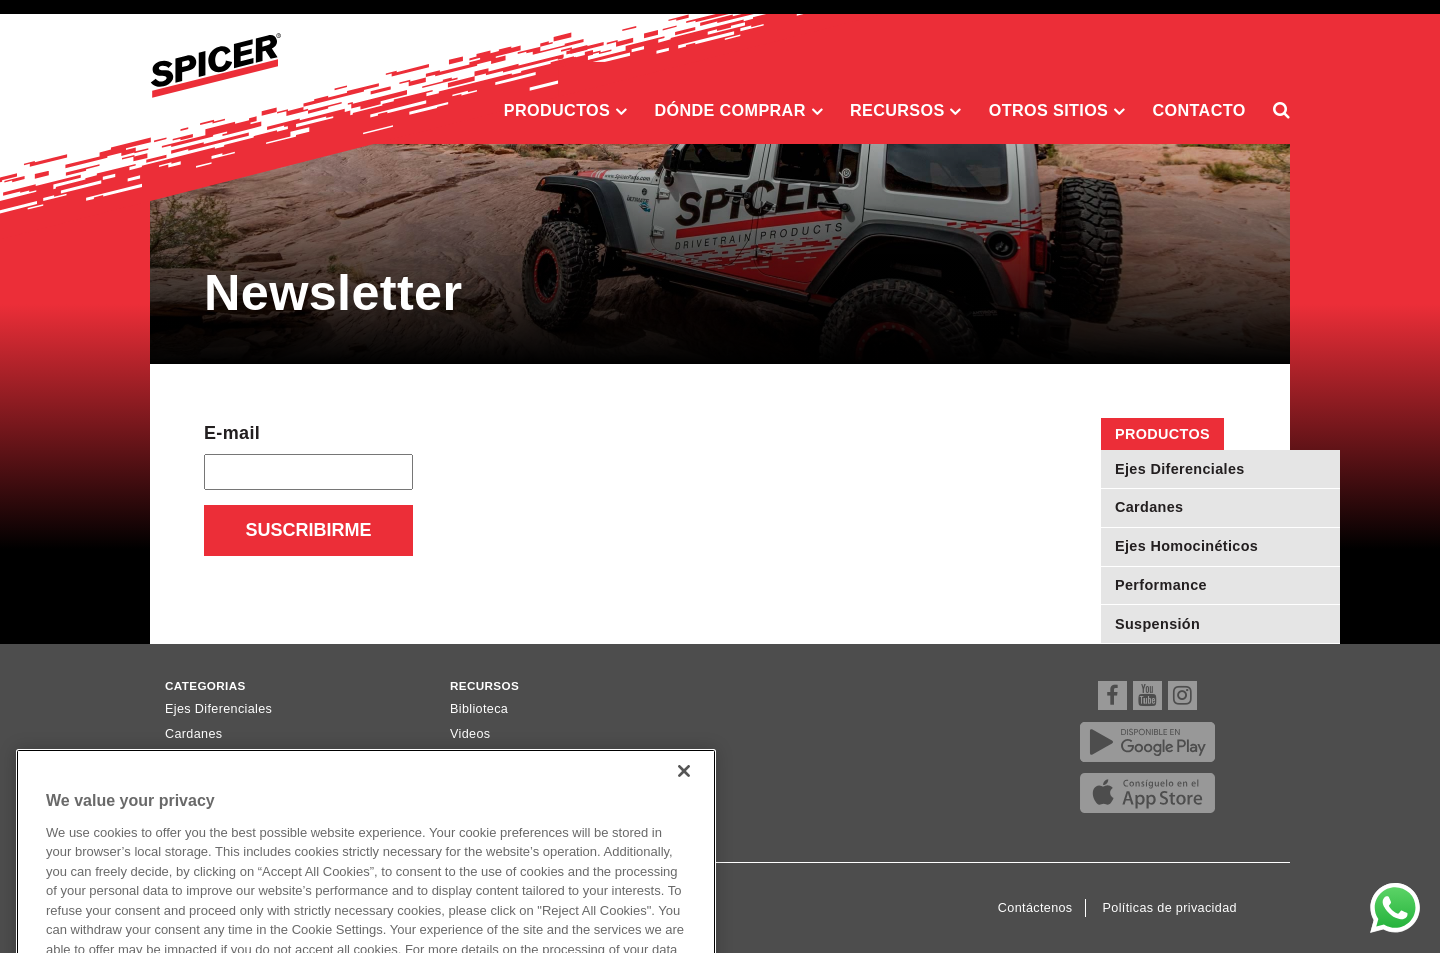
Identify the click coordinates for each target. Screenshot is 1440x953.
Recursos (906, 111)
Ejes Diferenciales (1180, 469)
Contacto (1199, 110)
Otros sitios (1057, 111)
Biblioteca (479, 709)
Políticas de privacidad (1170, 908)
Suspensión (1157, 624)
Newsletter (481, 759)
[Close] (684, 790)
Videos (470, 734)
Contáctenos (1035, 908)
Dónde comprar (738, 111)
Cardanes (1149, 507)
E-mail (232, 433)
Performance (1161, 585)
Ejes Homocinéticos (1186, 546)
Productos (566, 111)
